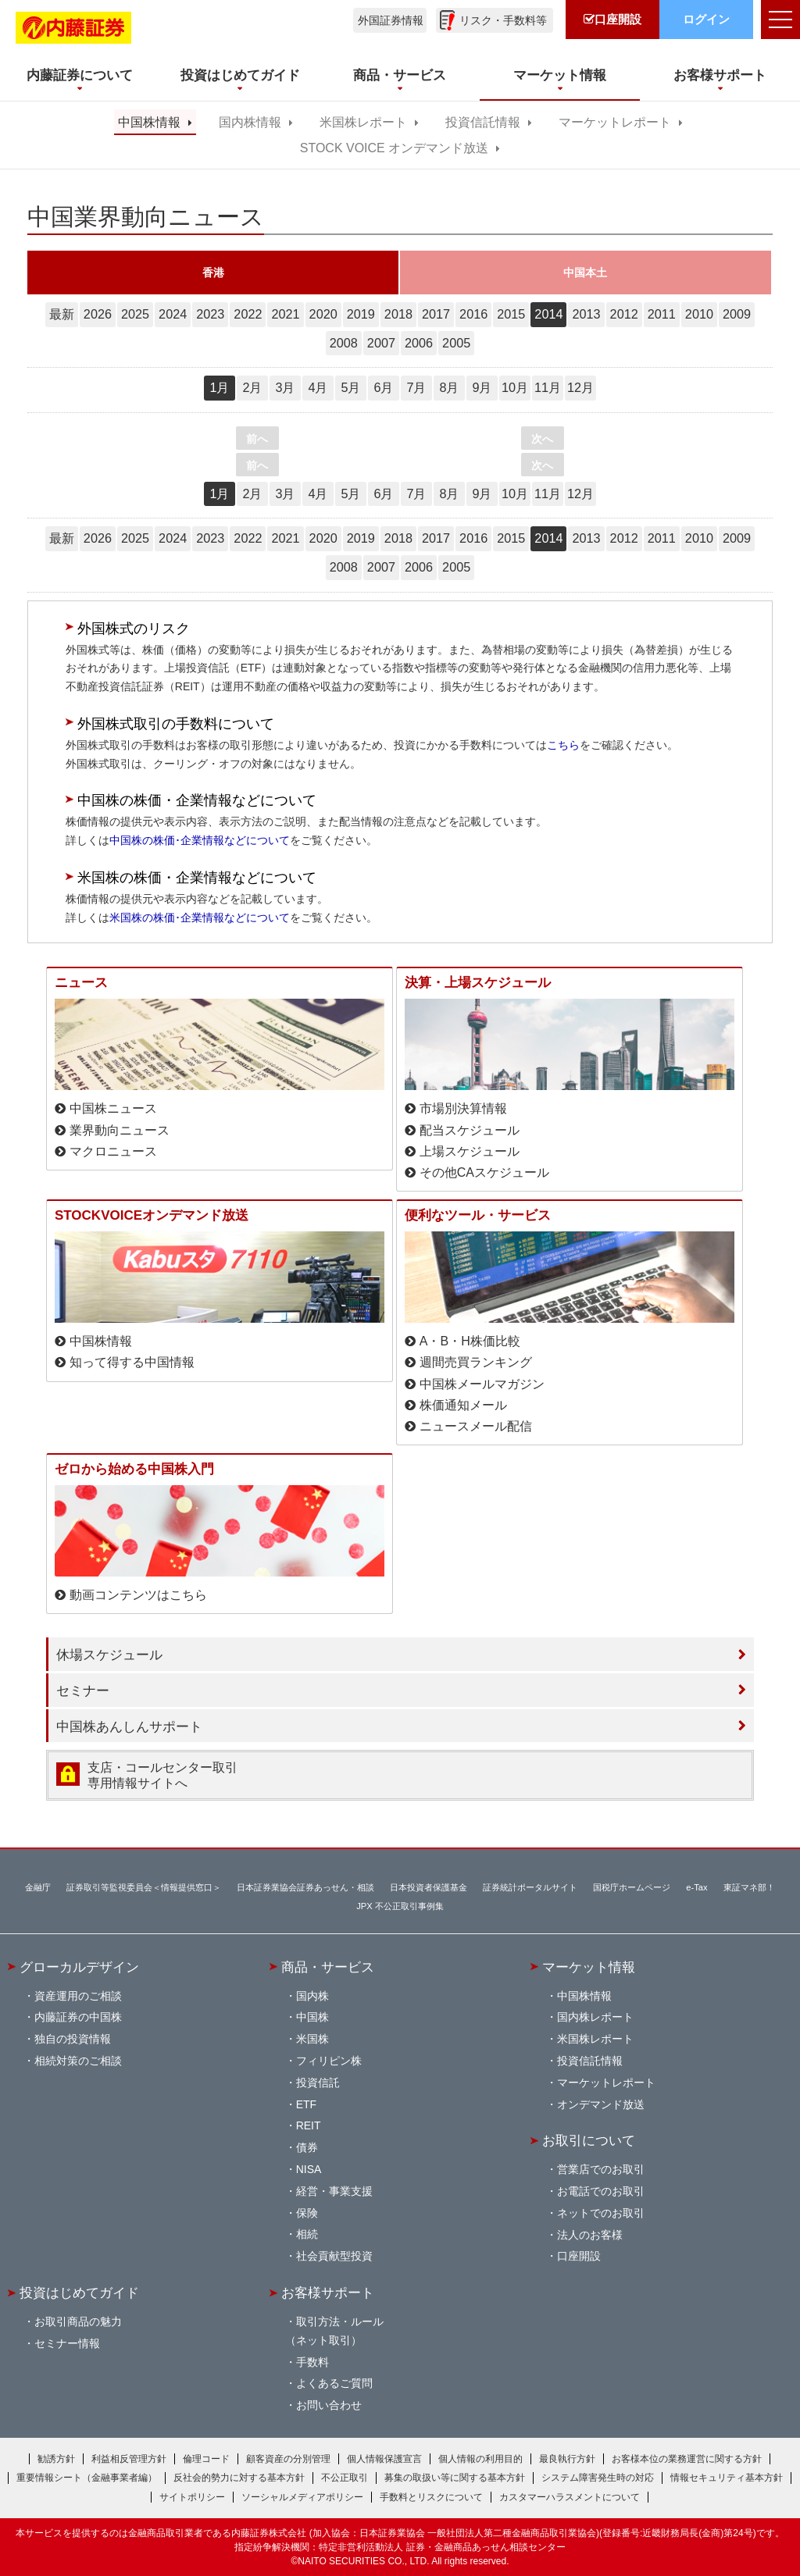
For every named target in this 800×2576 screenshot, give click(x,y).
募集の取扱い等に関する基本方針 (454, 2477)
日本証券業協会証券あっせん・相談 (305, 1887)
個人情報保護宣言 (384, 2458)
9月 (481, 387)
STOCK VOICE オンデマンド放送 (394, 148)
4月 (317, 387)
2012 (624, 314)
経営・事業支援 (334, 2191)
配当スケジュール (470, 1130)
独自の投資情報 (72, 2039)
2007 (381, 343)
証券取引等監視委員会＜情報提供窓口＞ (143, 1887)
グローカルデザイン (79, 1967)
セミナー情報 (67, 2343)
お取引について (588, 2140)
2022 (248, 314)
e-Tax (696, 1887)
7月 (416, 387)
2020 (323, 314)
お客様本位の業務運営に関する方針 (687, 2458)
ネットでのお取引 (601, 2213)
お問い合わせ (329, 2405)
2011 (662, 314)
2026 (98, 314)
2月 (252, 387)
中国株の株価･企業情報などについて (199, 840)
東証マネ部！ (749, 1887)
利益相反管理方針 (128, 2458)
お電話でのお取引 (601, 2191)
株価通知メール (463, 1405)
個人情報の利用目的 (480, 2458)
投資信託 (318, 2082)
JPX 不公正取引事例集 (400, 1906)
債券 (307, 2147)
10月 (515, 387)
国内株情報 (250, 122)
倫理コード (206, 2458)
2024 (173, 314)
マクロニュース (113, 1151)
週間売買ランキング (476, 1362)
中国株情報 (149, 122)
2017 (436, 314)
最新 (61, 314)
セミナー (82, 1690)
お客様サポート (327, 2292)
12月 (580, 387)
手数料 (312, 2362)
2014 (548, 314)
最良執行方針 (567, 2458)
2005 (456, 343)
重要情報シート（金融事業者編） (86, 2477)
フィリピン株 (329, 2060)
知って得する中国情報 (132, 1362)
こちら (563, 745)
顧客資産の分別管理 (288, 2458)
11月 (547, 387)
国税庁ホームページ (631, 1887)
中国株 (312, 2017)
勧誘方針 (56, 2458)
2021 (285, 314)
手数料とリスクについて (431, 2497)
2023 (210, 314)
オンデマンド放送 (601, 2104)
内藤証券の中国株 (78, 2017)
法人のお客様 (590, 2235)
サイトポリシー (192, 2497)
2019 (361, 314)
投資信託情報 (482, 122)
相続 (307, 2234)
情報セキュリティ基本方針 (726, 2477)
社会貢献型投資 (334, 2256)
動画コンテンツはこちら (138, 1595)
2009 (737, 314)
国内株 (312, 1996)
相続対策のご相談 (78, 2060)
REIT (308, 2125)
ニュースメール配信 (476, 1426)
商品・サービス (327, 1967)
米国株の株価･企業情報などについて (199, 917)
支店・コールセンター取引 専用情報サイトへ (163, 1775)
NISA (309, 2169)
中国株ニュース (113, 1108)
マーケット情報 (588, 1967)
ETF (306, 2104)
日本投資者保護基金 (428, 1887)
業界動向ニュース (120, 1130)
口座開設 (579, 2256)
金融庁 (38, 1887)
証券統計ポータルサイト (530, 1887)
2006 (419, 343)
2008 (344, 343)
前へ (257, 439)
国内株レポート (595, 2017)
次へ (542, 439)
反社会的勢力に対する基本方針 (239, 2477)
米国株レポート (363, 122)
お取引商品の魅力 (78, 2321)
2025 (135, 314)
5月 (350, 387)
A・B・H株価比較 (470, 1341)
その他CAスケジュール (484, 1172)
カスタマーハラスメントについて (569, 2497)
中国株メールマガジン (482, 1384)
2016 (473, 314)
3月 (285, 387)
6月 (383, 387)
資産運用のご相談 (78, 1996)
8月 (449, 387)
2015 (511, 314)
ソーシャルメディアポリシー (302, 2497)
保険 (307, 2213)
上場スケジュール (470, 1151)
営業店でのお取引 (601, 2169)
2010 (699, 314)
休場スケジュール (109, 1654)
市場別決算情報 (463, 1108)
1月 (219, 387)
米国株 (312, 2039)
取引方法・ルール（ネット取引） (334, 2330)
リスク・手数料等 (503, 20)
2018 (398, 314)
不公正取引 (344, 2477)
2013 (586, 314)
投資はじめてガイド (79, 2292)
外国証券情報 (390, 20)
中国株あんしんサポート (129, 1726)
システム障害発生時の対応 (597, 2477)
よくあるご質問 (334, 2383)
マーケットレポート (615, 122)
